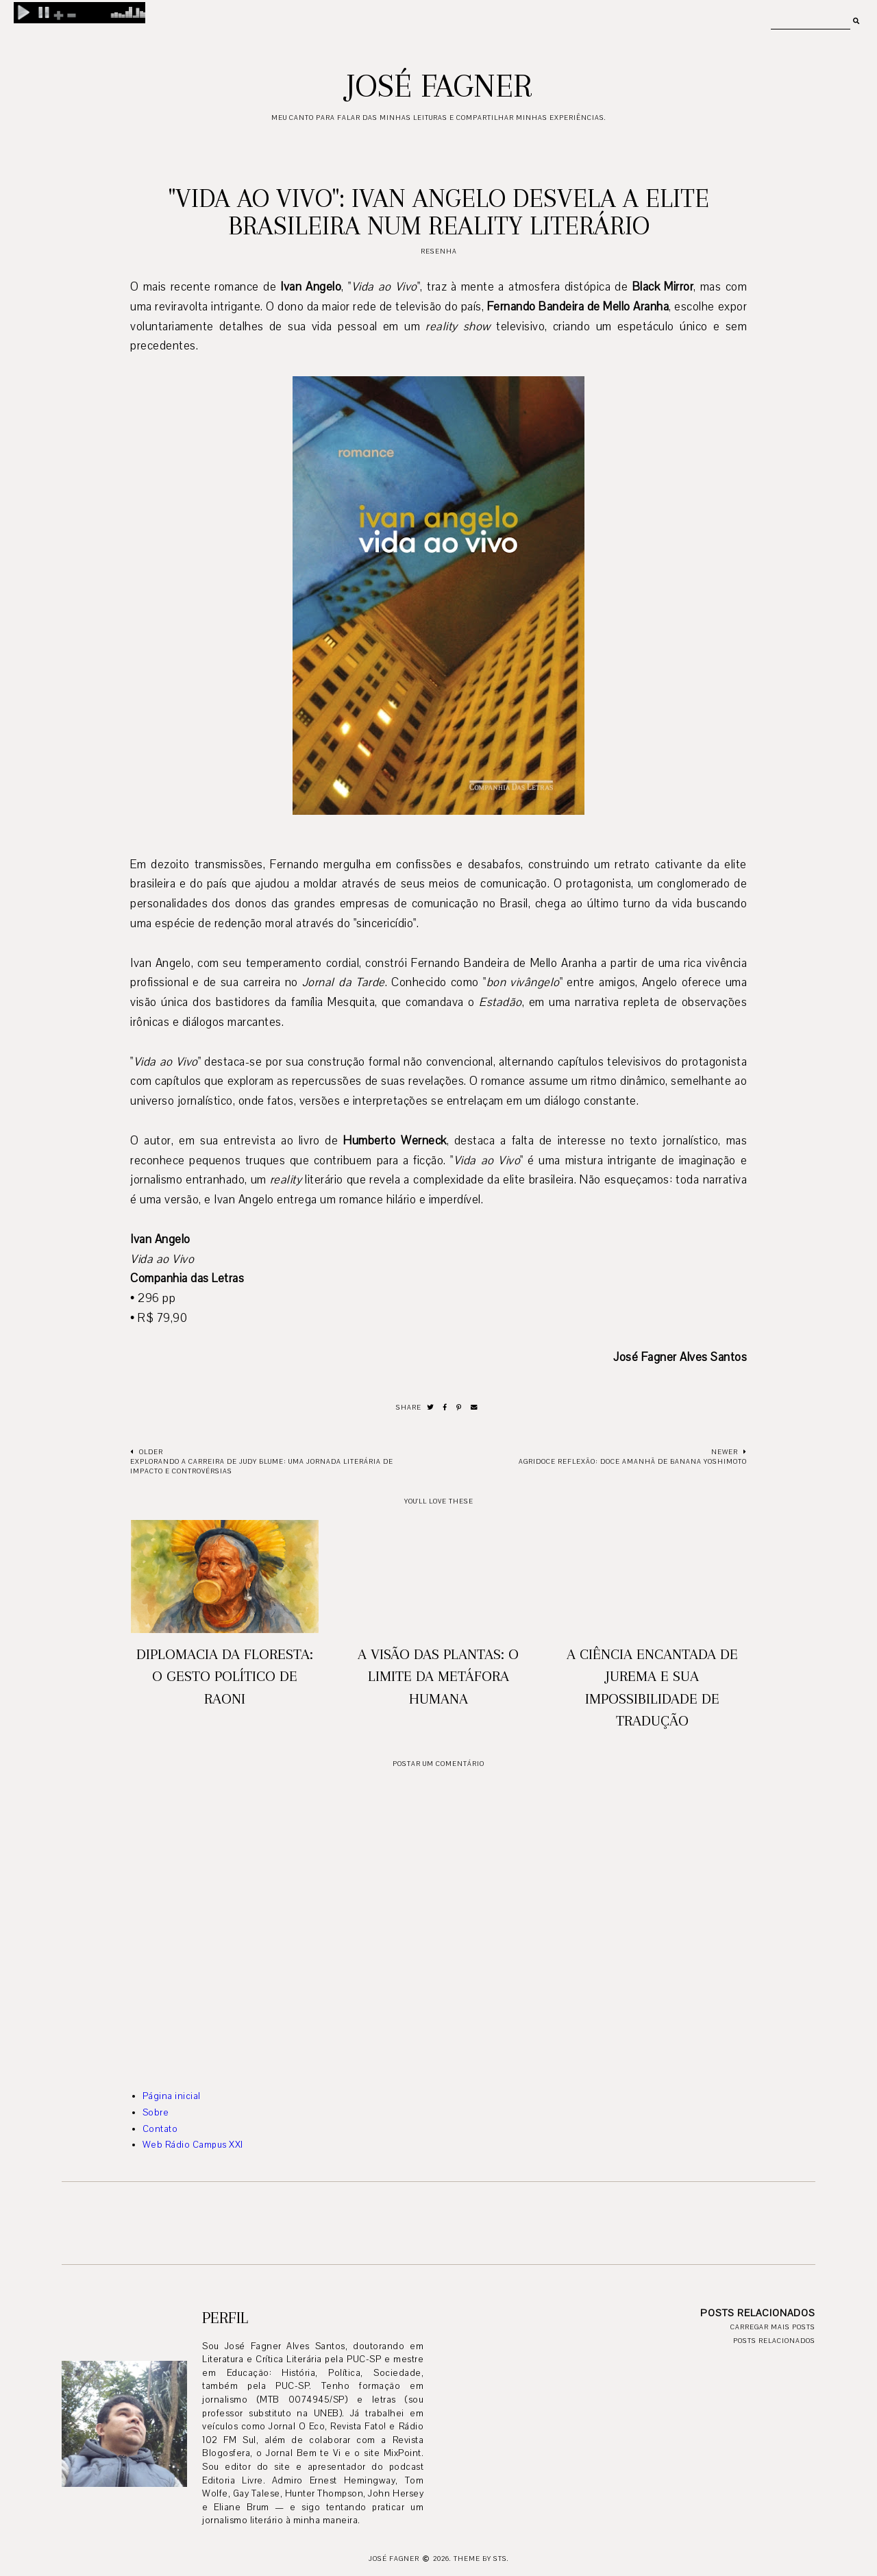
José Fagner (439, 85)
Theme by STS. (481, 2558)
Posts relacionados (774, 2340)
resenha (439, 251)
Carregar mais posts (772, 2326)
